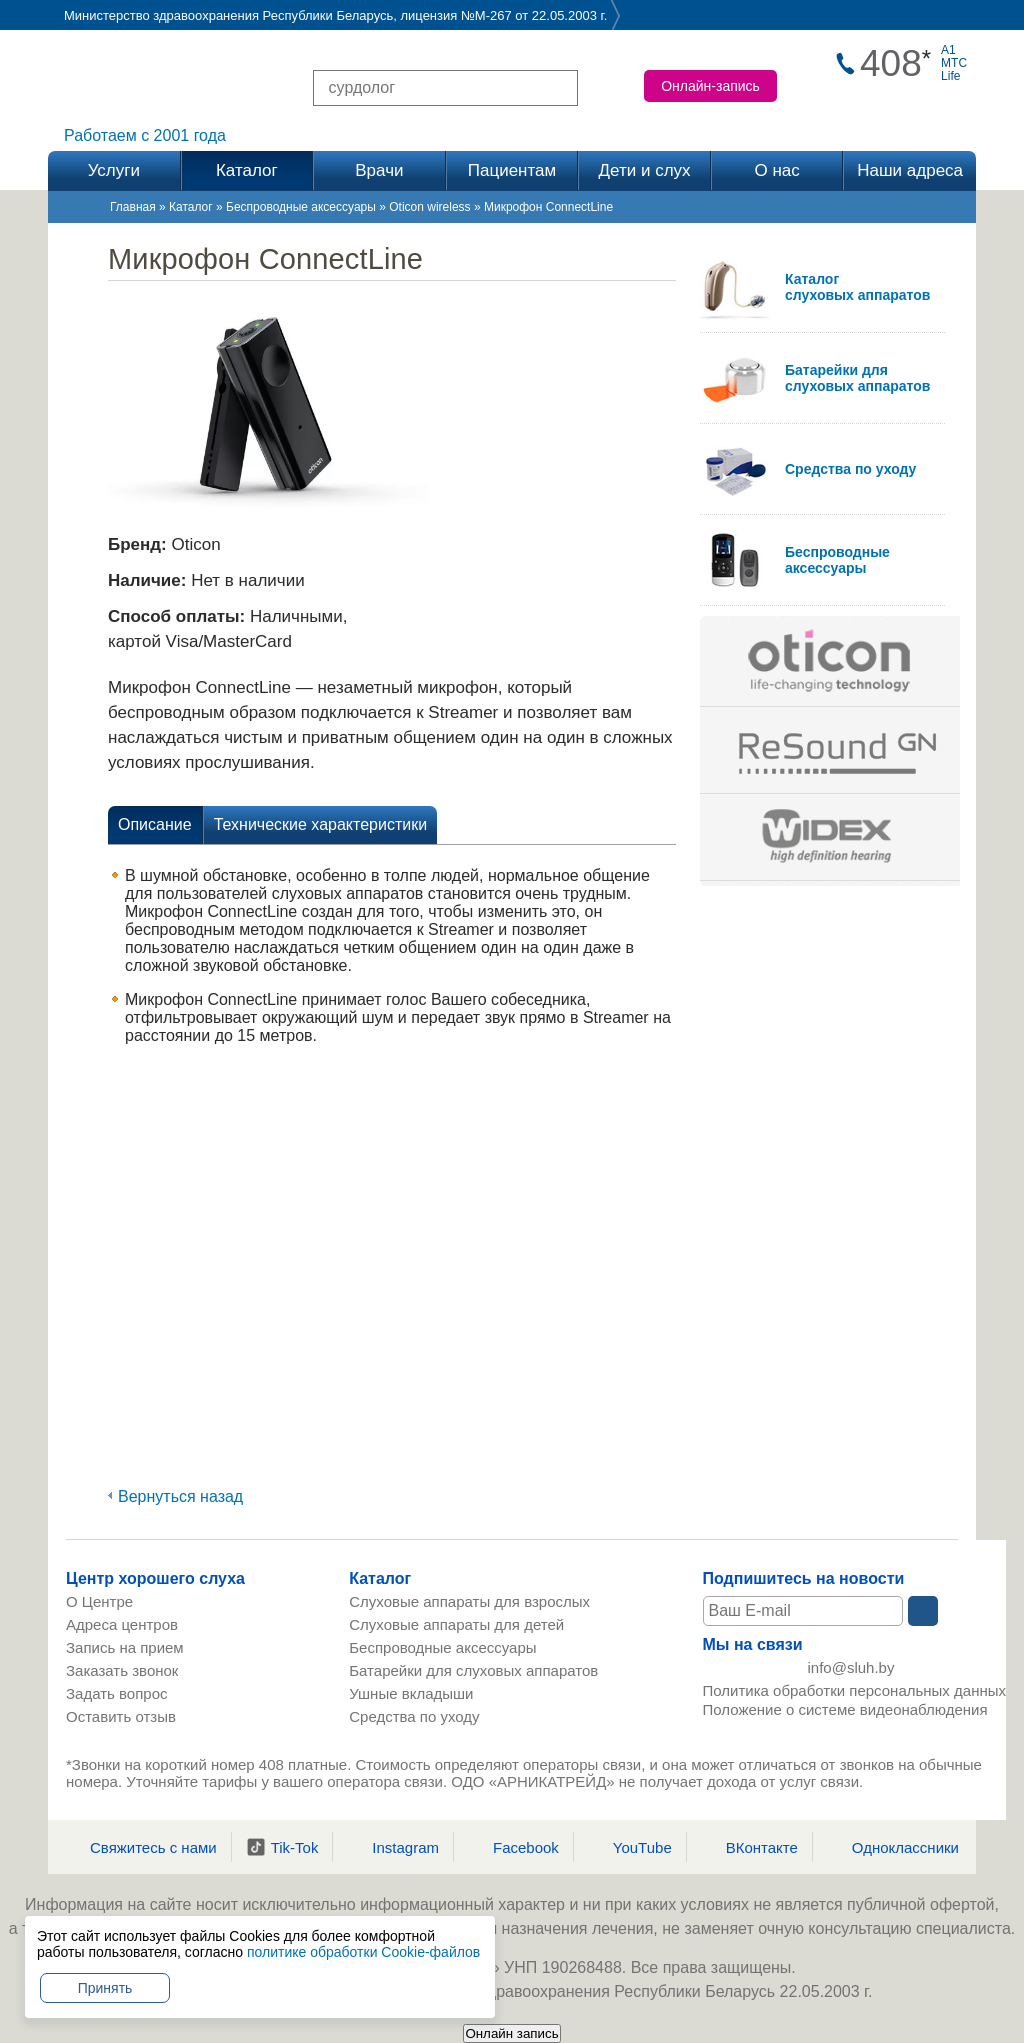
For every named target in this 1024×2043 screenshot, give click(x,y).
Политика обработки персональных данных (854, 1697)
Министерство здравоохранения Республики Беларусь (228, 15)
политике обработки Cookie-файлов (363, 1952)
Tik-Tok (282, 1847)
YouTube (630, 1847)
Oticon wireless (429, 207)
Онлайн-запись (710, 86)
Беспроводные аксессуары (301, 207)
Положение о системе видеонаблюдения (845, 1716)
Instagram (393, 1847)
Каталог (191, 207)
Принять (105, 1988)
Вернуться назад (180, 1496)
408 (891, 63)
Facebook (513, 1847)
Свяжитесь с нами (141, 1847)
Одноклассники (893, 1847)
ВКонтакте (749, 1847)
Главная (133, 207)
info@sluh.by (851, 1671)
